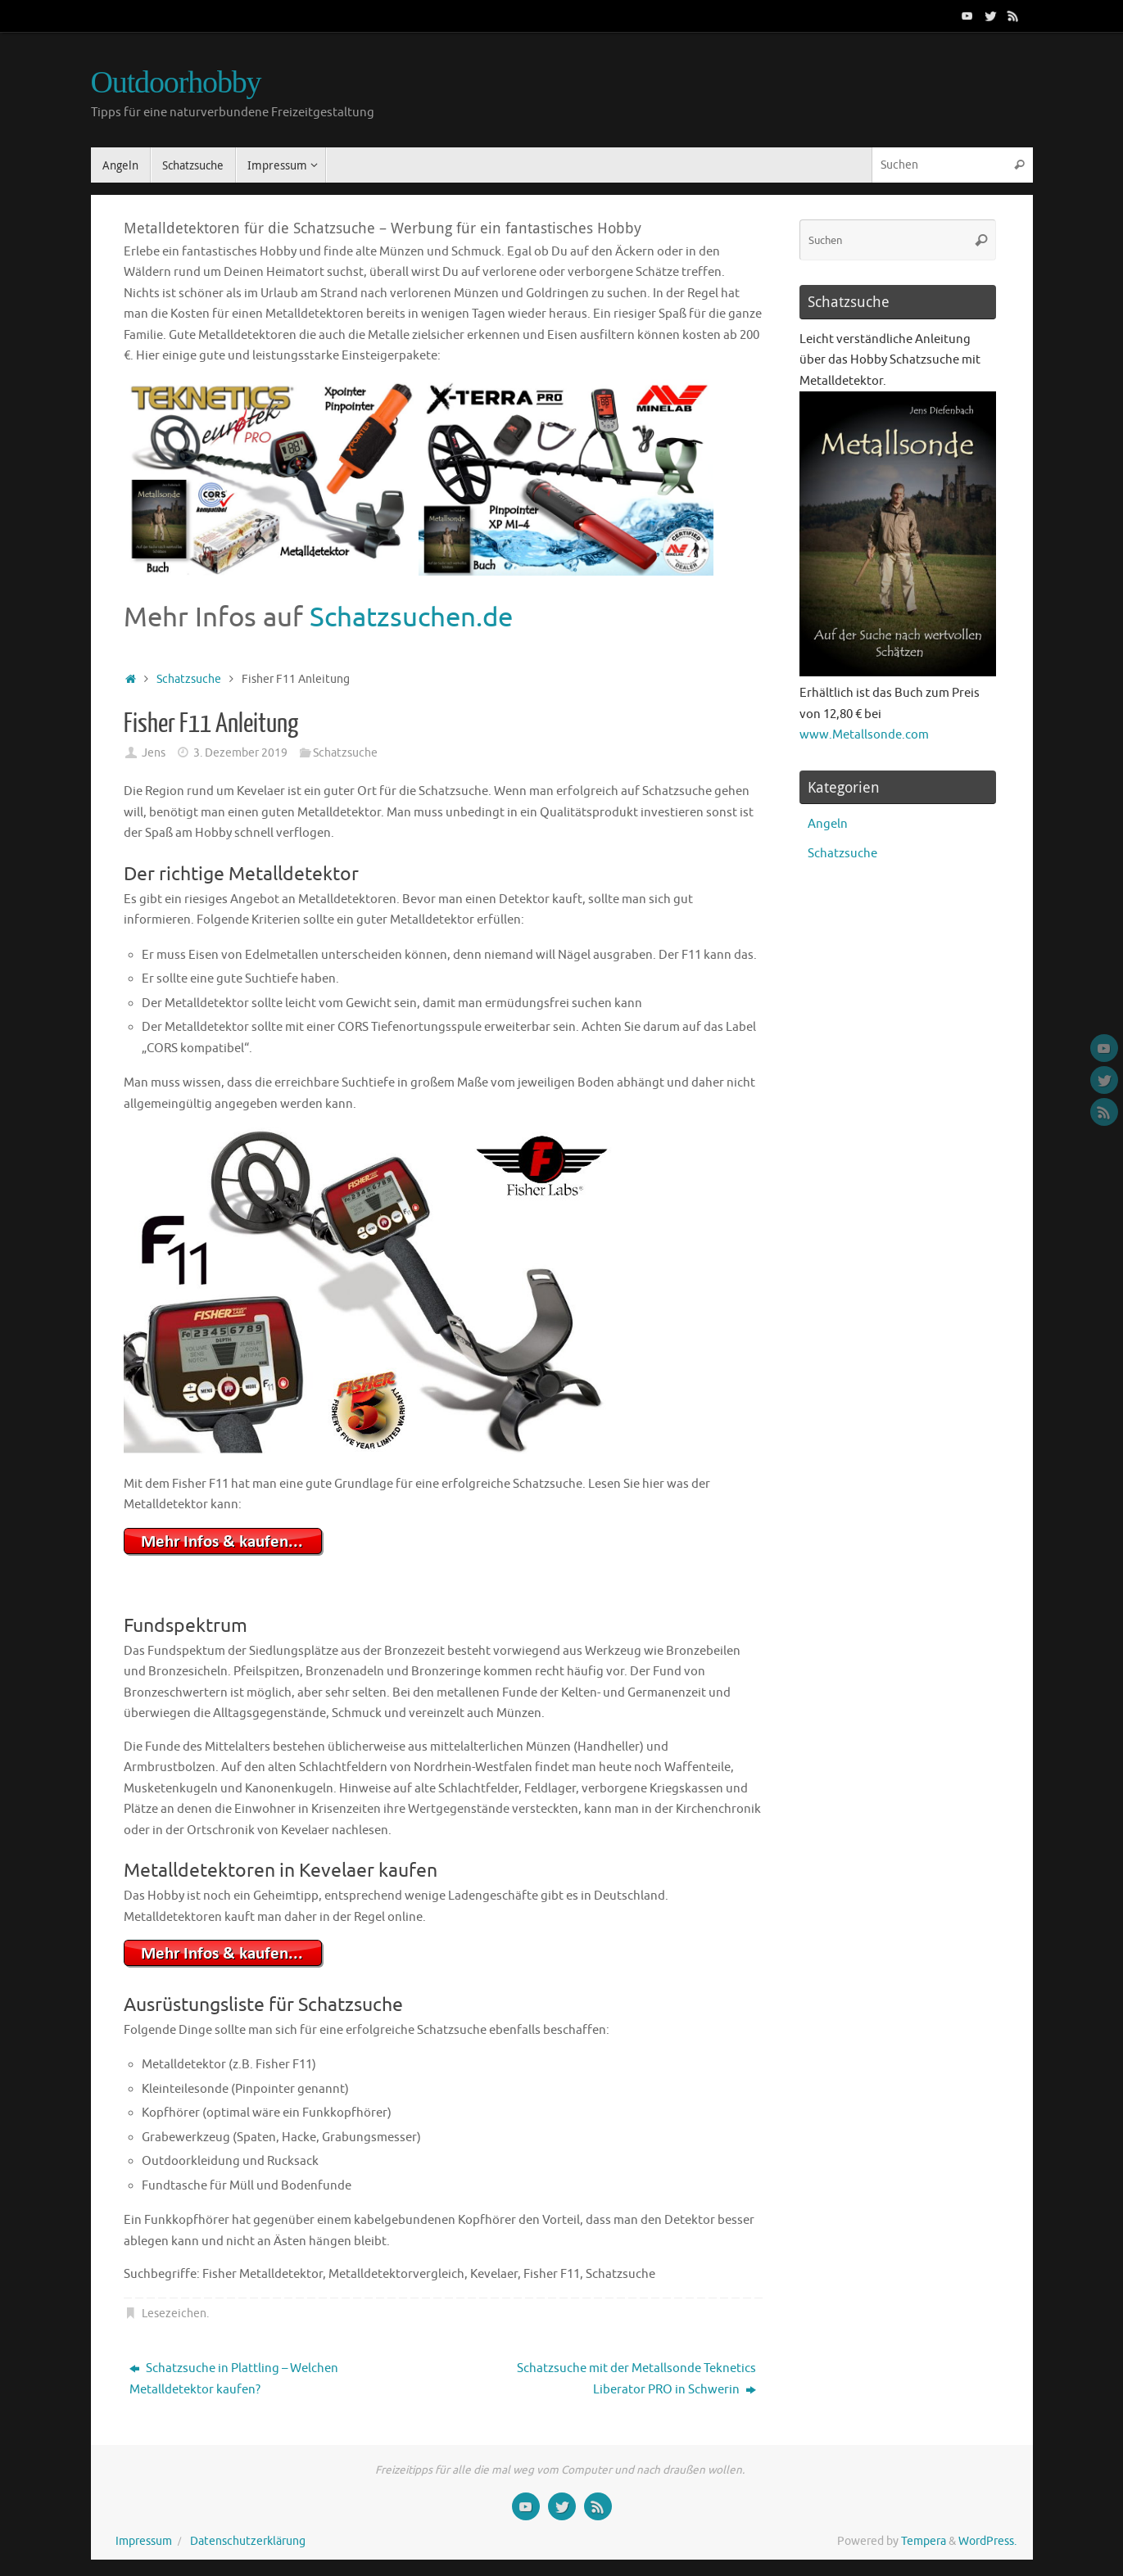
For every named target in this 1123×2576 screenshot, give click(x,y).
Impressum (143, 2541)
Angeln (828, 824)
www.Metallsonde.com (864, 735)
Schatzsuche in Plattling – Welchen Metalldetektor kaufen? (233, 2379)
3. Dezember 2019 (240, 753)
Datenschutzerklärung (248, 2541)
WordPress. (987, 2541)
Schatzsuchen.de (411, 617)
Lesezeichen (174, 2314)
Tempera (923, 2541)
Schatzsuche (188, 679)
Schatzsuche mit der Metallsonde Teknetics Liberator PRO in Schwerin (636, 2379)
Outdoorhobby (176, 82)
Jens (153, 753)
